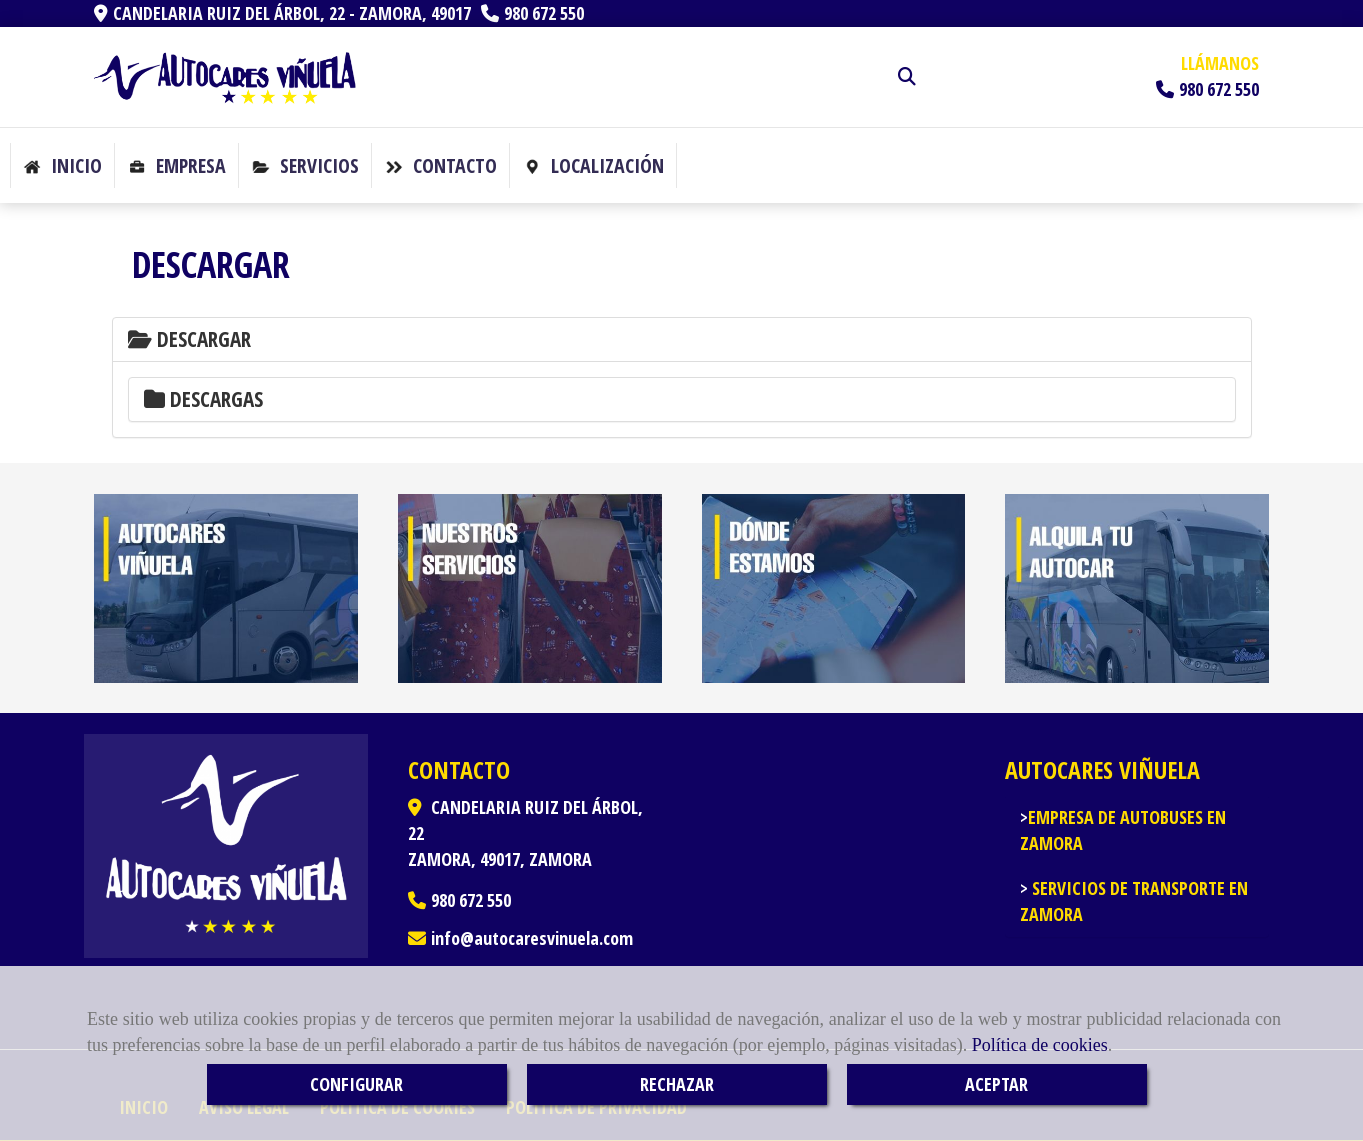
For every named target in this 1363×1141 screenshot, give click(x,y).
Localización (593, 165)
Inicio (62, 165)
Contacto (441, 165)
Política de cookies (1040, 1045)
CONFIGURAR (356, 1084)
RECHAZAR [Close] (677, 1084)
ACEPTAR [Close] (996, 1084)
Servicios (305, 165)
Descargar (189, 339)
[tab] (682, 339)
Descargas (203, 399)
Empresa (177, 165)
